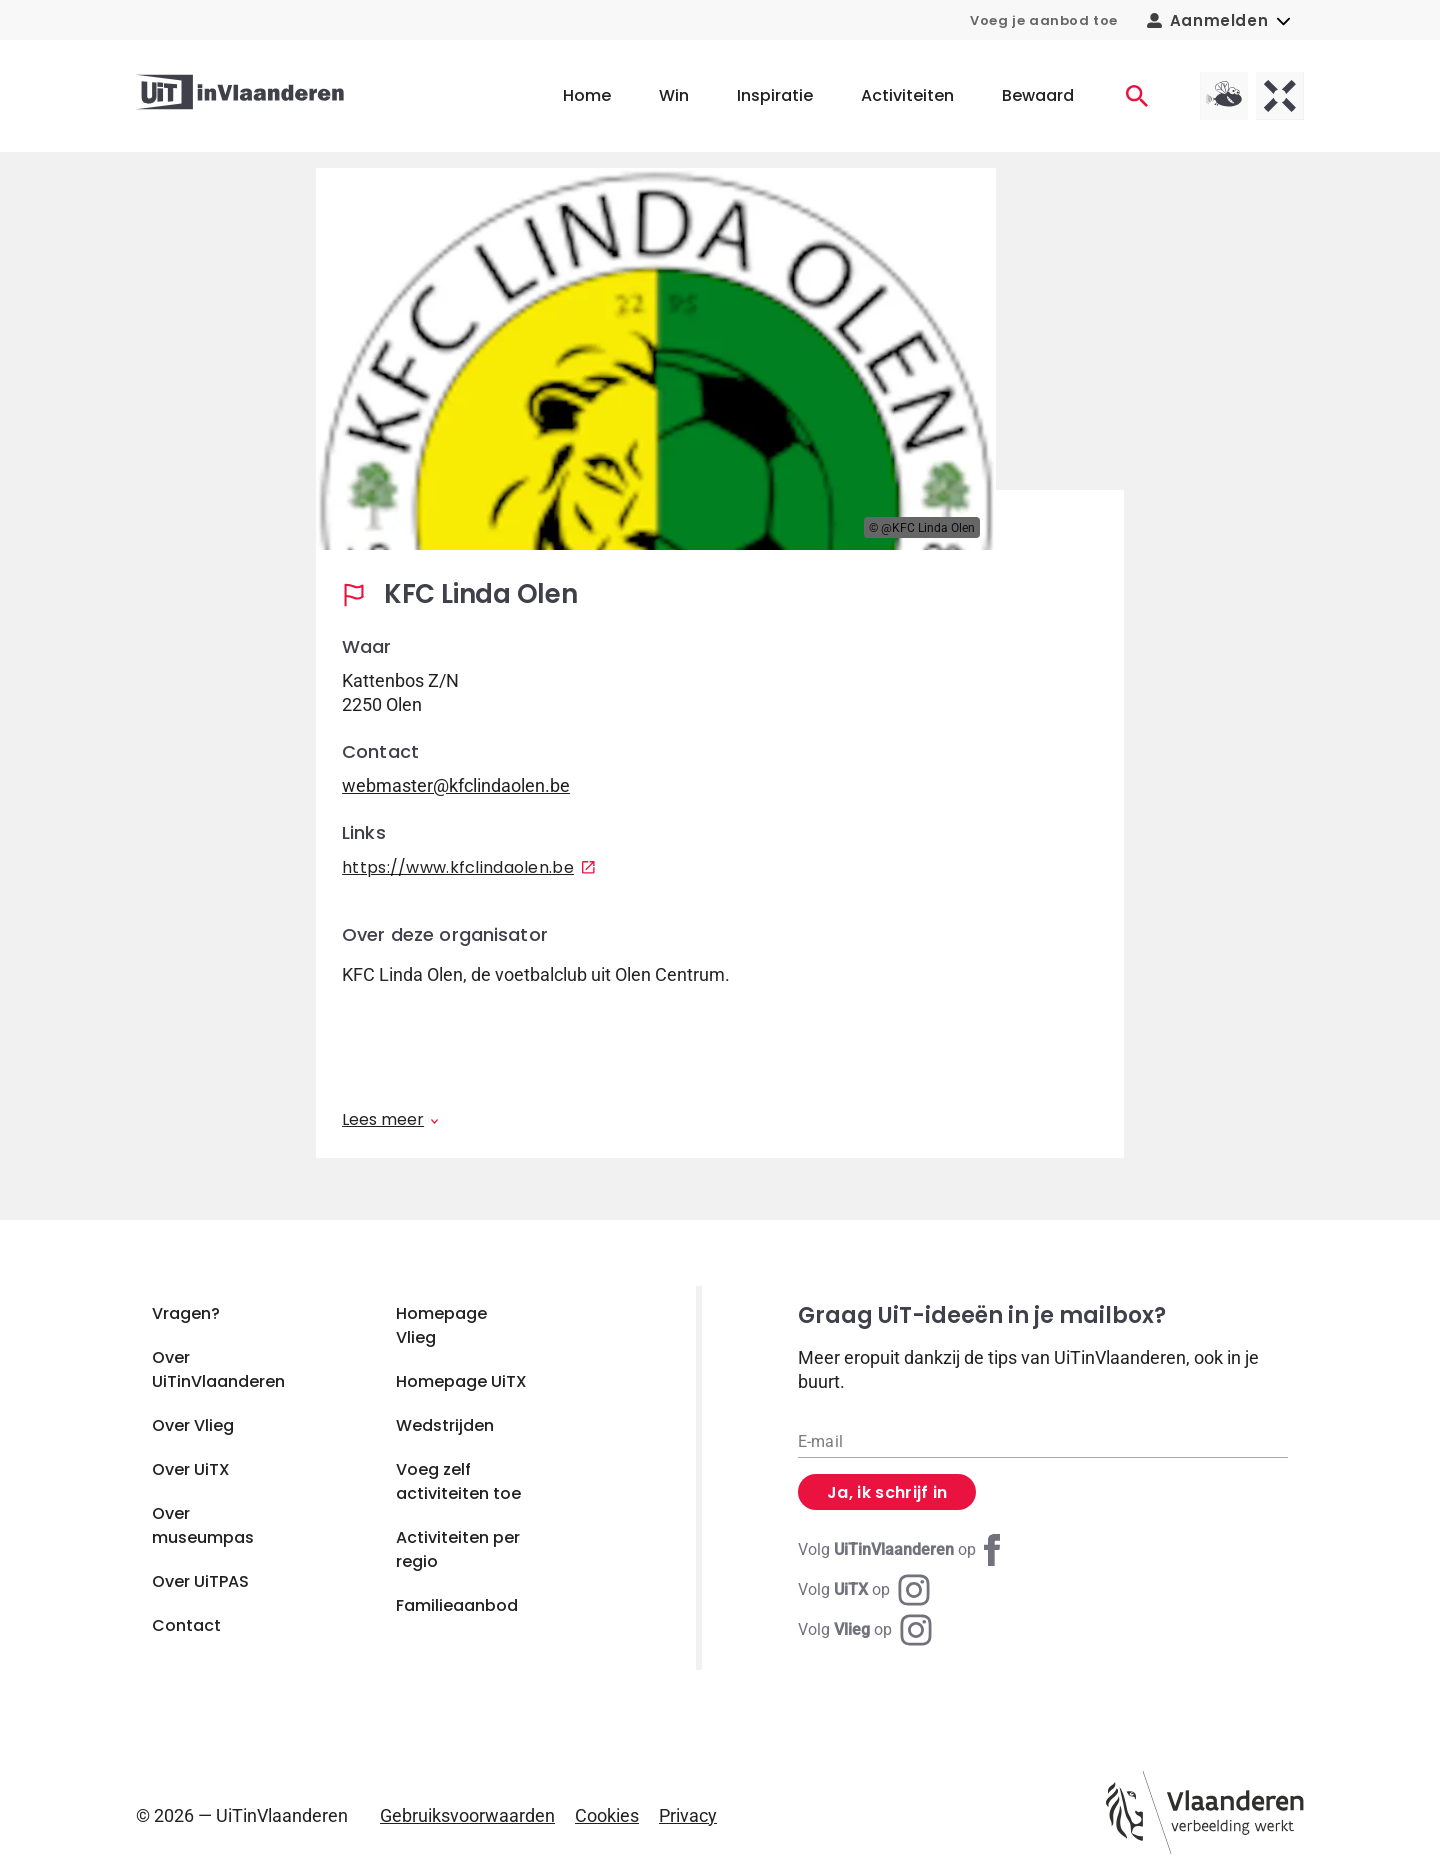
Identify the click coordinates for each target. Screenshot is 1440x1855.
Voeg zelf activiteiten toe (458, 1481)
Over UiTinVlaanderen (218, 1369)
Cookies (607, 1815)
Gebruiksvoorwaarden (467, 1815)
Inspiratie (775, 95)
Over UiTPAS (200, 1581)
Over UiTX (191, 1469)
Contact (186, 1625)
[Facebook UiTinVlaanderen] (903, 1550)
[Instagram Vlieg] (865, 1630)
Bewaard (1038, 95)
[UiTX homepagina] (1280, 96)
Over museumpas (203, 1525)
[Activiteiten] (1137, 96)
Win (674, 95)
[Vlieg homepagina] (1224, 96)
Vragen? (186, 1313)
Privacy (688, 1815)
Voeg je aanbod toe (1044, 20)
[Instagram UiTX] (864, 1590)
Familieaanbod (457, 1605)
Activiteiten (907, 95)
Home (587, 95)
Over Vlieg (193, 1425)
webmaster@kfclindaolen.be (456, 785)
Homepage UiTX (461, 1381)
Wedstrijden (445, 1425)
